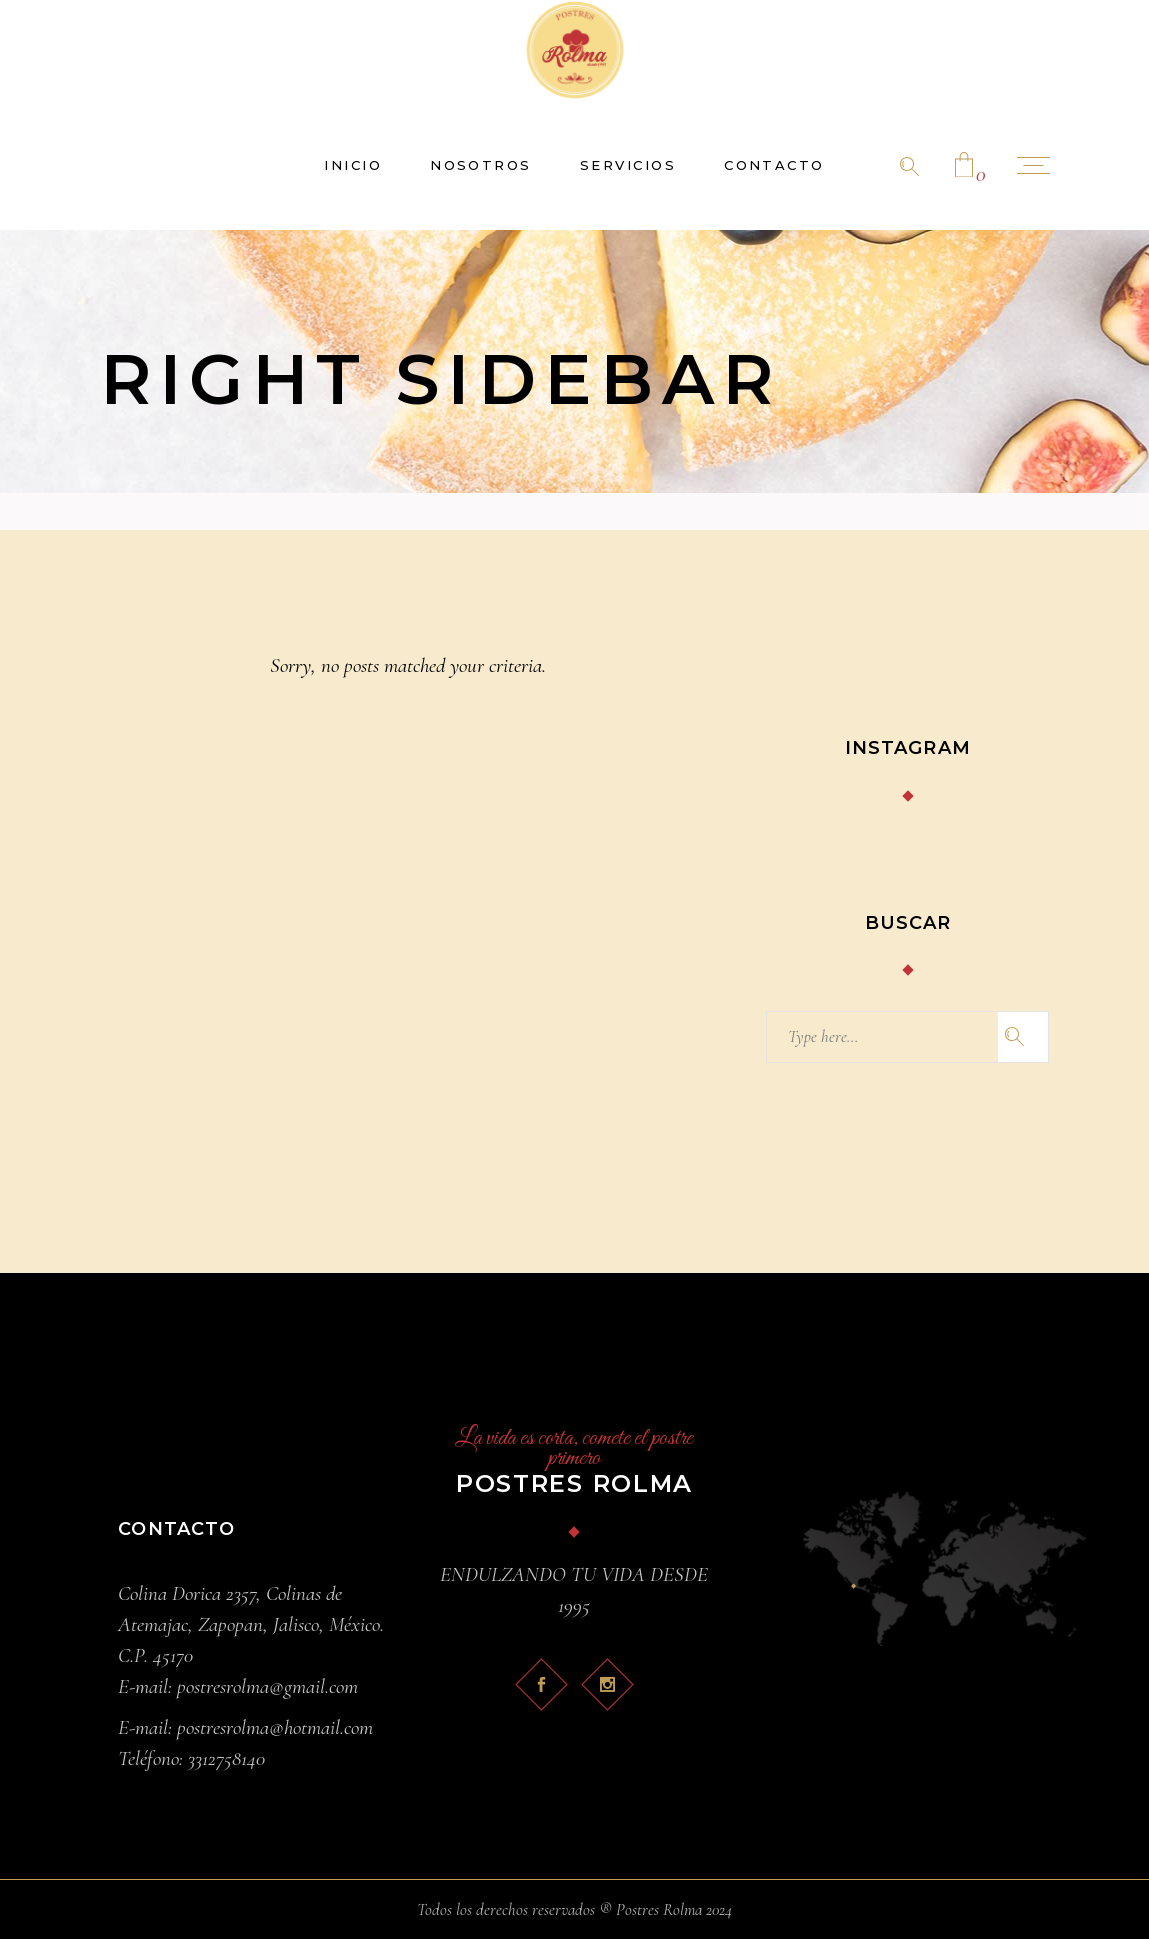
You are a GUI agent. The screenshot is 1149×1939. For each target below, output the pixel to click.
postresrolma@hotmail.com (275, 1727)
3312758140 (226, 1758)
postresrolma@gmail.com (267, 1686)
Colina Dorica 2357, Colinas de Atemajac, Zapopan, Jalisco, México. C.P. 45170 (251, 1624)
